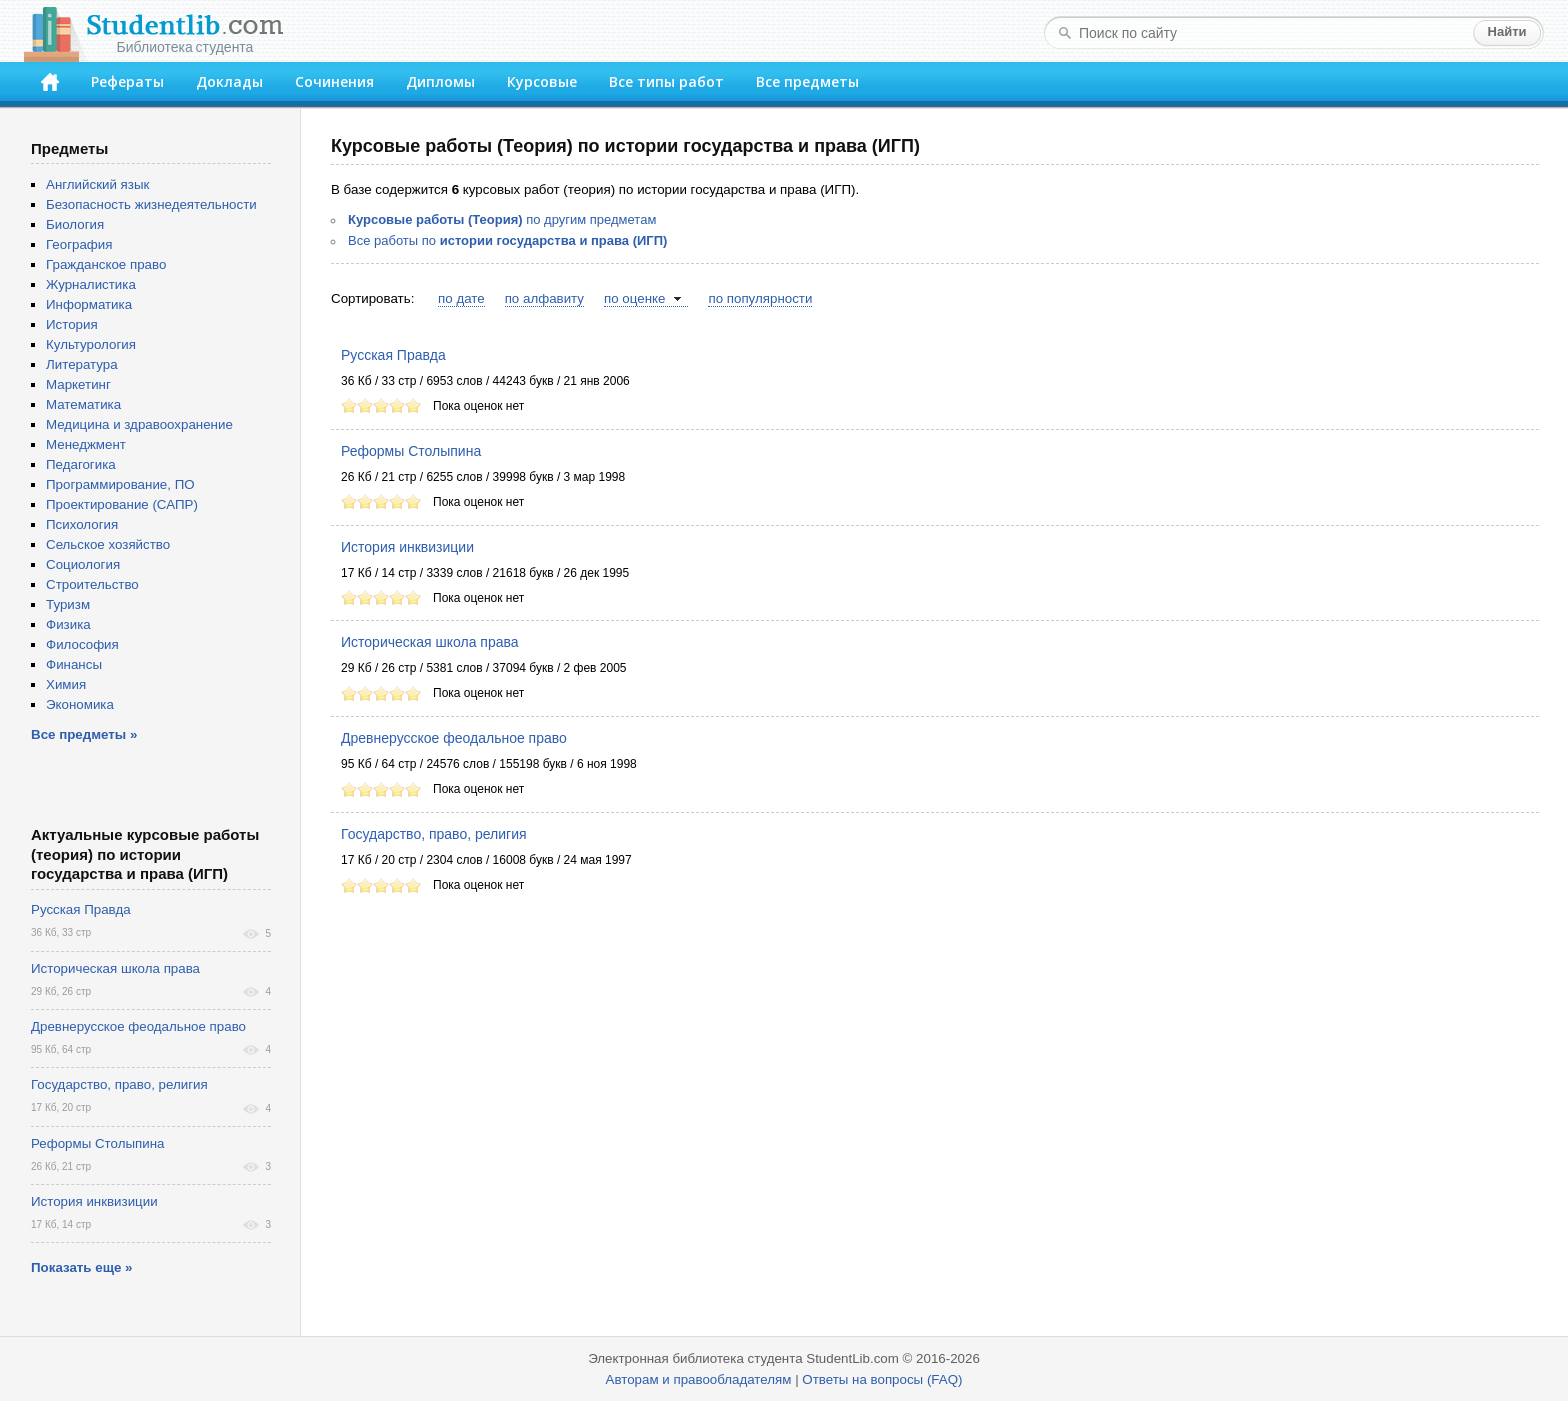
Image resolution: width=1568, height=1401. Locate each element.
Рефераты (127, 81)
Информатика (89, 304)
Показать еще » (81, 1267)
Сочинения (334, 81)
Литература (82, 364)
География (79, 244)
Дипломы (440, 81)
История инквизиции (407, 547)
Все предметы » (84, 734)
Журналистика (91, 284)
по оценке (634, 298)
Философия (82, 644)
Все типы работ (666, 81)
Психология (82, 524)
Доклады (229, 81)
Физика (68, 624)
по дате (461, 298)
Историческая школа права (430, 642)
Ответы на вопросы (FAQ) (882, 1379)
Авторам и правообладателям (699, 1379)
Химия (66, 684)
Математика (83, 404)
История (72, 324)
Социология (83, 564)
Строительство (92, 584)
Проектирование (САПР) (122, 504)
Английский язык (97, 184)
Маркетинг (78, 384)
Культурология (91, 344)
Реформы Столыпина (411, 451)
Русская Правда (393, 355)
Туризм (68, 604)
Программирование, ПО (120, 484)
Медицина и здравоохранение (139, 424)
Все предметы (807, 81)
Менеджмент (86, 444)
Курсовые (542, 81)
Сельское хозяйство (108, 544)
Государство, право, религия (434, 834)
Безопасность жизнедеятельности (151, 204)
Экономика (80, 704)
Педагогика (81, 464)
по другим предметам (502, 219)
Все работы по (507, 240)
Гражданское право (106, 264)
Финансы (74, 664)
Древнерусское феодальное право (454, 738)
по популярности (760, 298)
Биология (75, 224)
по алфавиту (544, 298)
